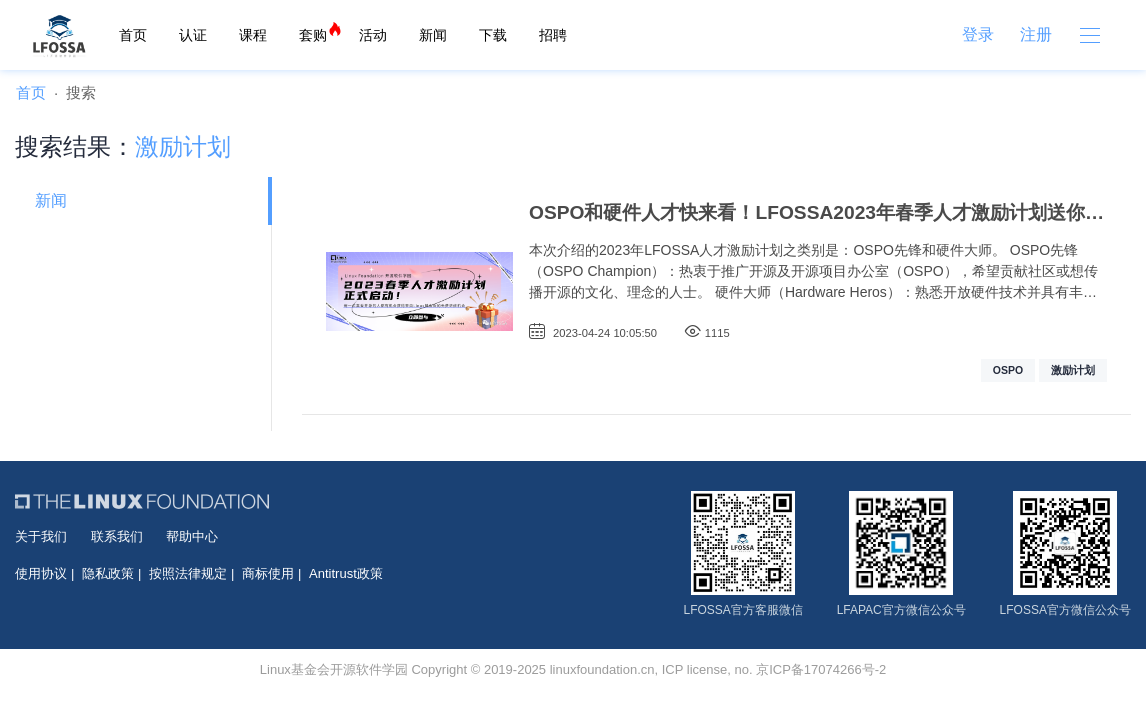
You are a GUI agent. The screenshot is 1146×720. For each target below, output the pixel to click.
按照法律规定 (188, 573)
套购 (313, 35)
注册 (1036, 34)
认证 (193, 35)
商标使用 (268, 573)
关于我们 (41, 536)
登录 (978, 34)
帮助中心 (192, 536)
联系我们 (117, 536)
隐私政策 (108, 573)
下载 (493, 35)
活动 (373, 35)
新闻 (433, 35)
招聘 (553, 35)
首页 (133, 35)
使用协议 (41, 573)
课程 (253, 35)
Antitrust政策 (346, 573)
